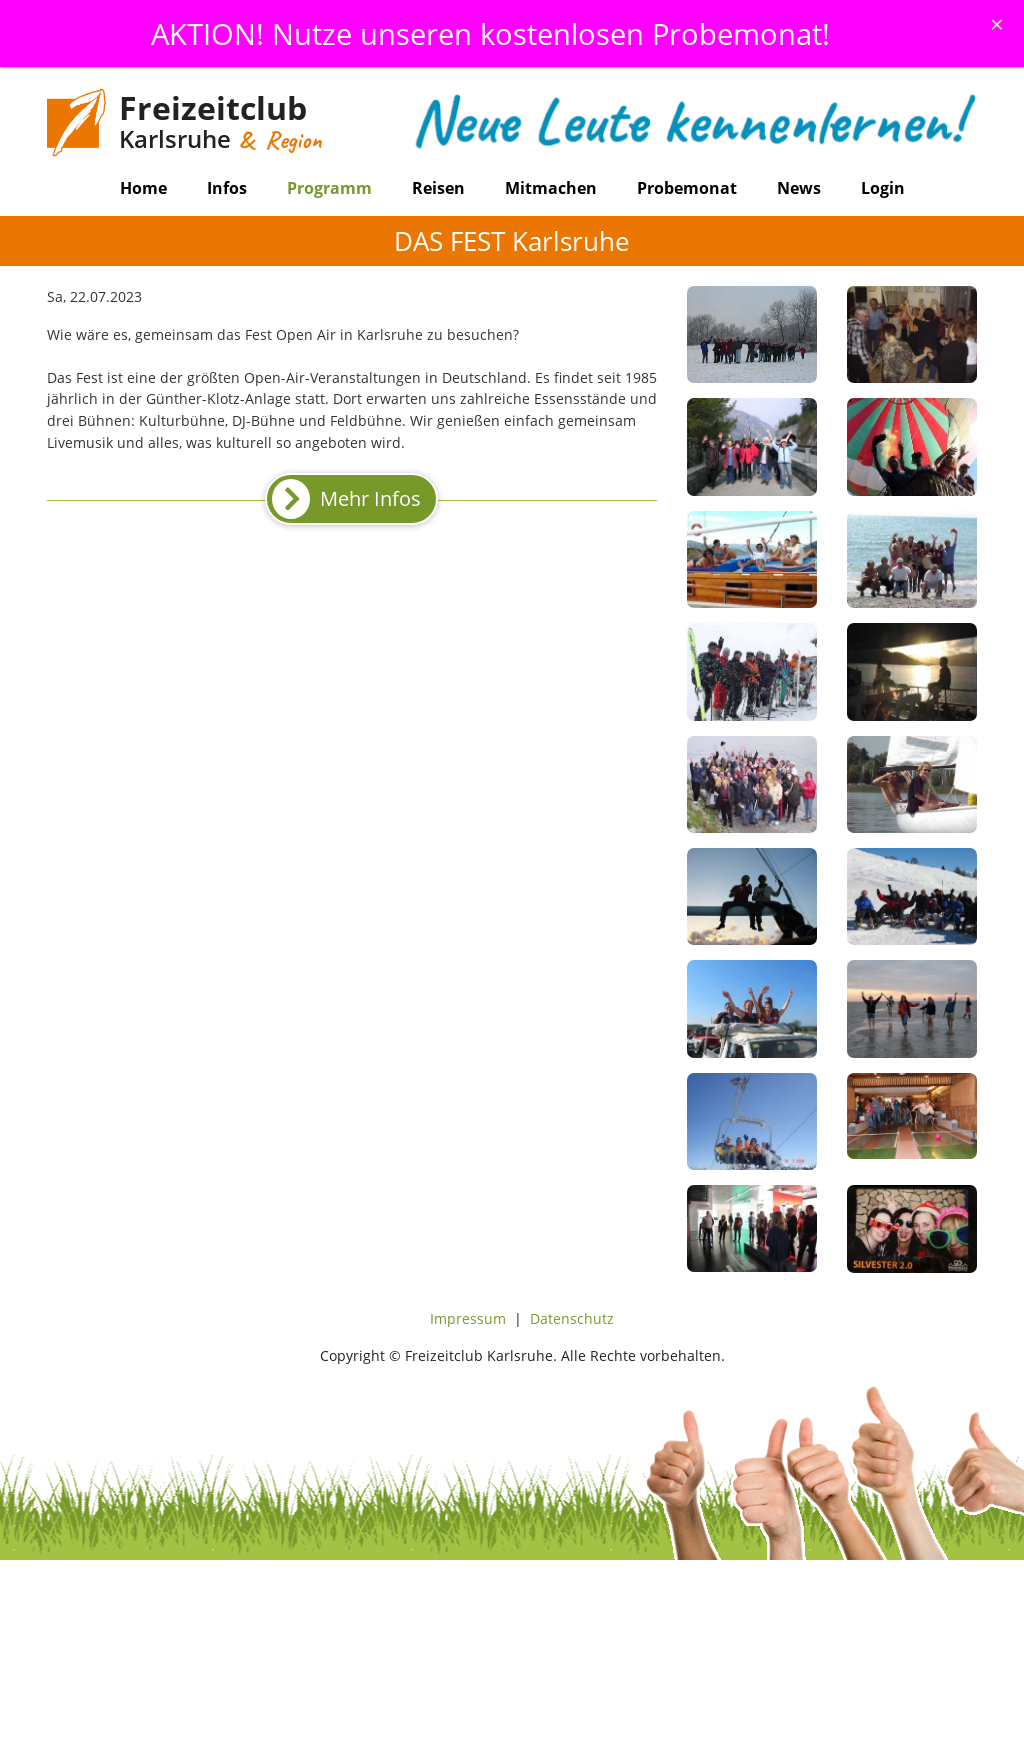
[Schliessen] (997, 24)
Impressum (468, 1318)
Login (883, 188)
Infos (227, 188)
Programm (329, 188)
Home (143, 188)
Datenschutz (572, 1318)
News (799, 188)
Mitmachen (551, 188)
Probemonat (687, 188)
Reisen (438, 188)
